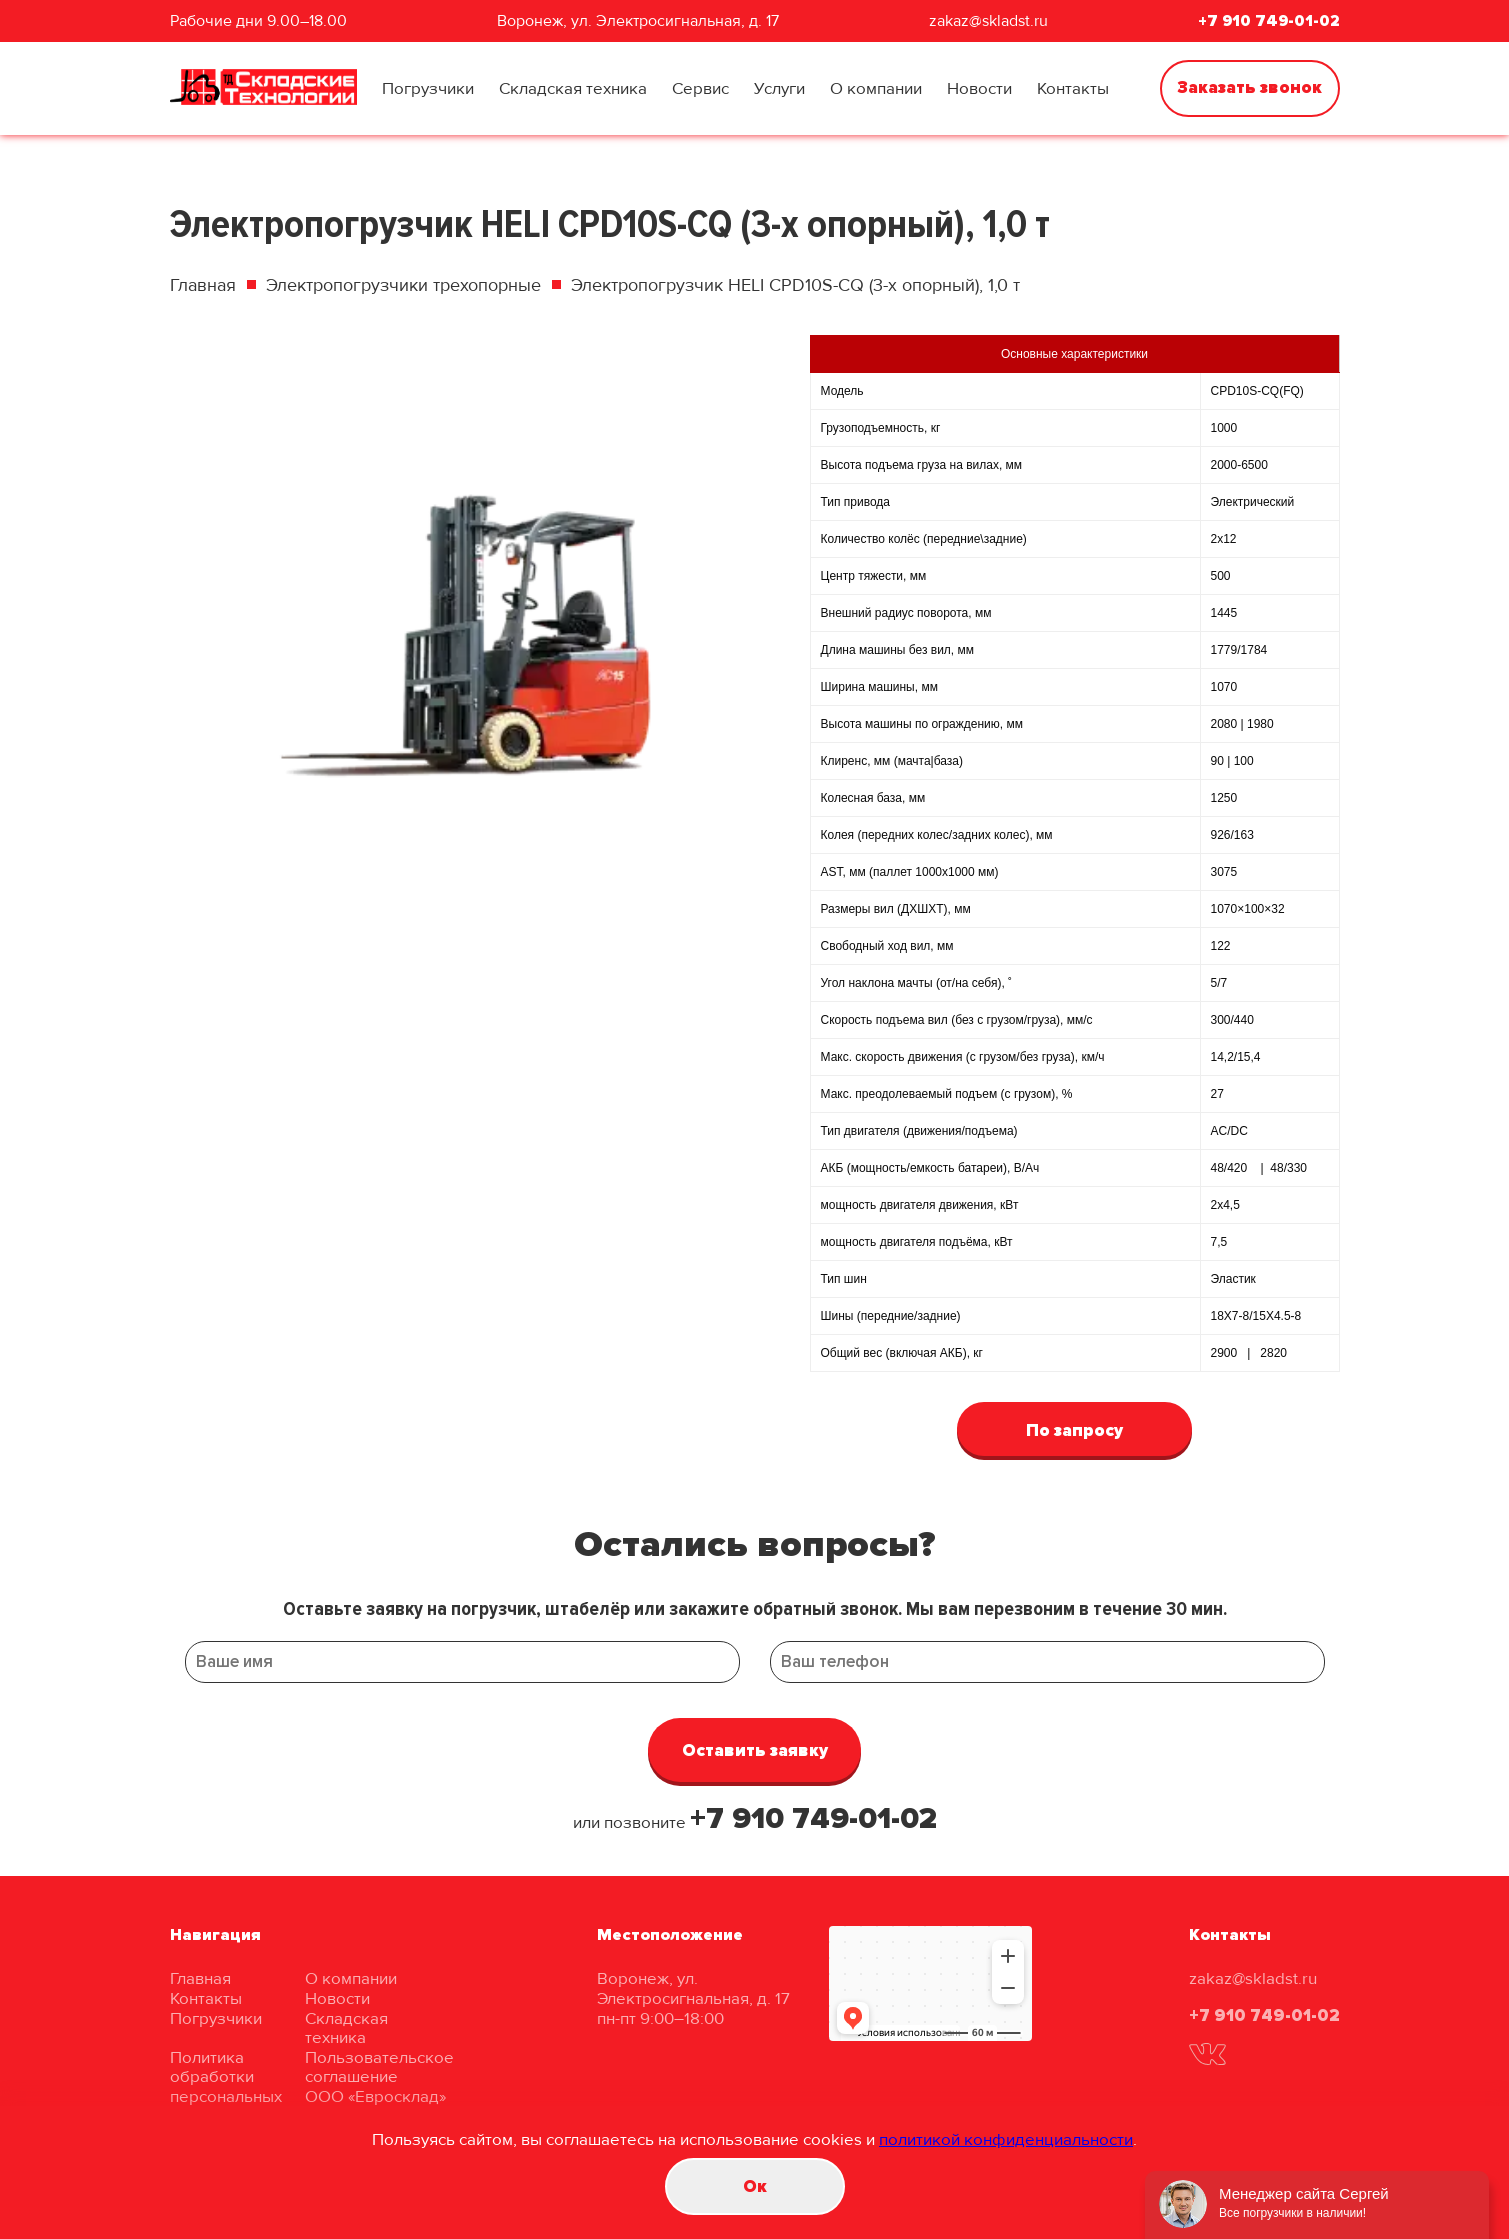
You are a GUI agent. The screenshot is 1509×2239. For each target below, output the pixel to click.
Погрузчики (428, 88)
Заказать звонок (1249, 87)
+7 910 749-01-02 (1268, 21)
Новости (979, 88)
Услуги (779, 88)
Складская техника (573, 88)
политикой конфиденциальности (1006, 2139)
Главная (203, 285)
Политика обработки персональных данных (226, 2087)
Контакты (1073, 88)
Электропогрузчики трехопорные (403, 285)
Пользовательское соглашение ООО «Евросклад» (379, 2077)
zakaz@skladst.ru (988, 21)
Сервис (700, 88)
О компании (876, 88)
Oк (755, 2186)
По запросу (1074, 1430)
